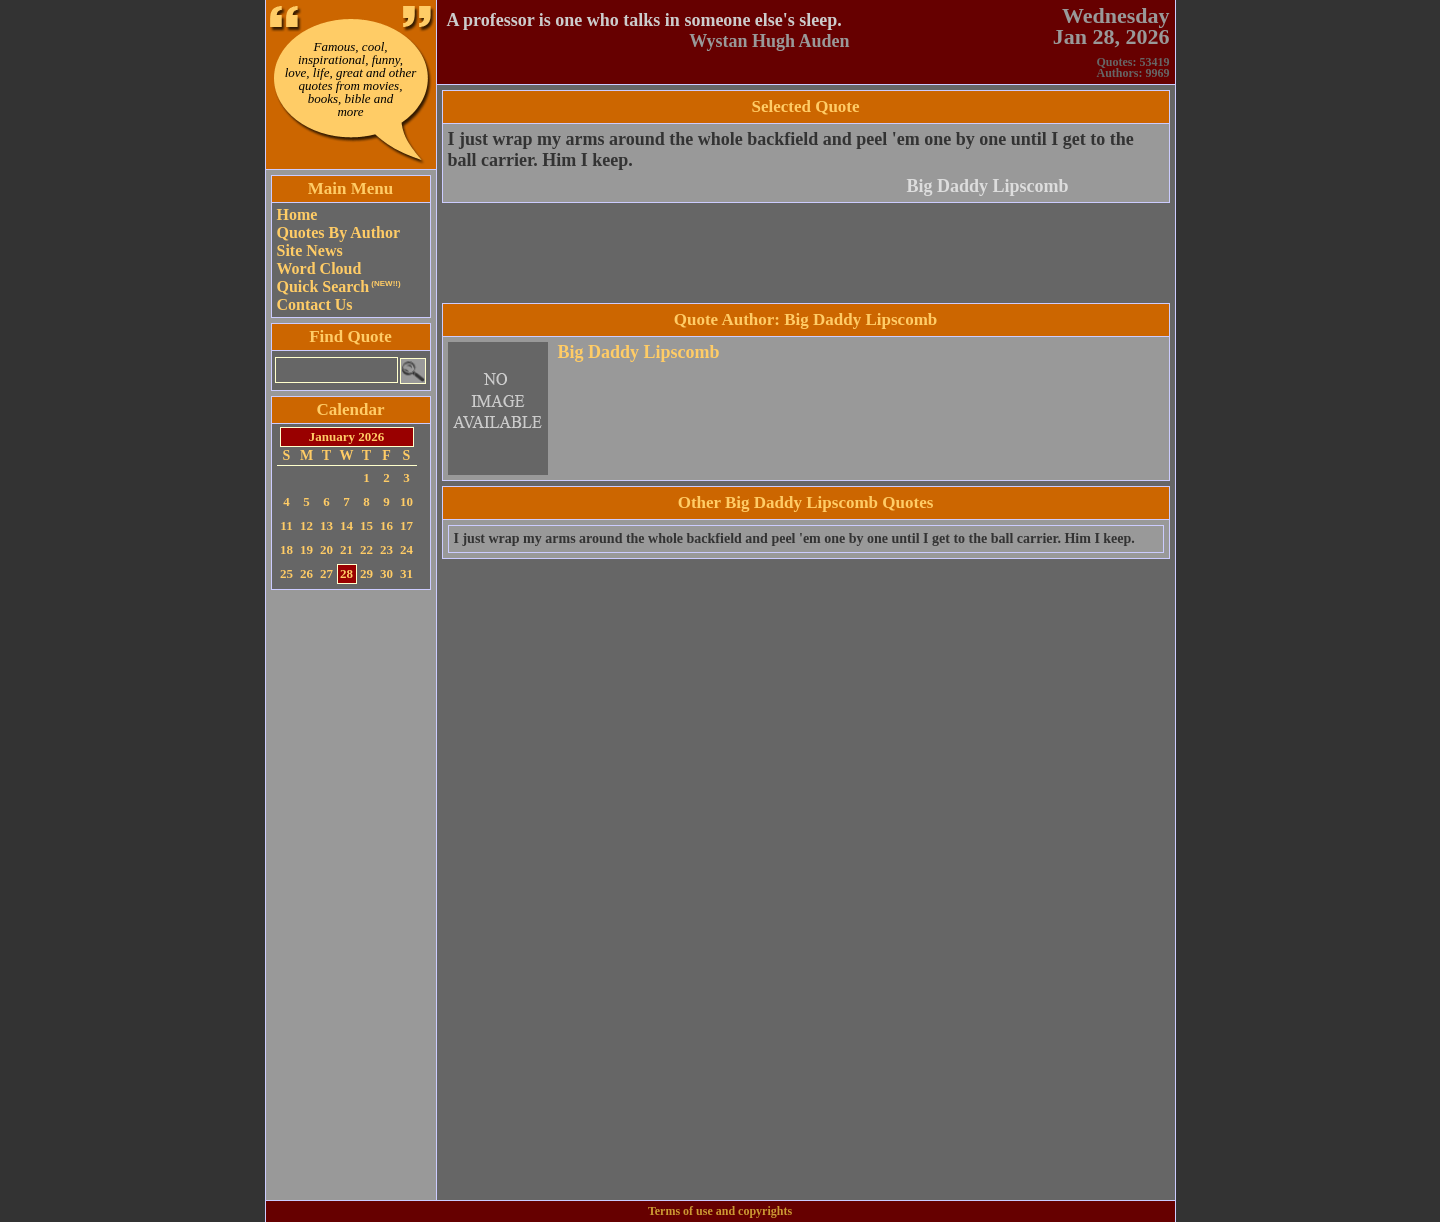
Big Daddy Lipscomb (987, 186)
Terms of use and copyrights (720, 1211)
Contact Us (315, 304)
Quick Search (339, 286)
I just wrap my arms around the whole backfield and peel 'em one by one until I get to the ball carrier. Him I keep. (794, 538)
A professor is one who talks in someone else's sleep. (644, 20)
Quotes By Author (339, 232)
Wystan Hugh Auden (769, 41)
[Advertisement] (351, 895)
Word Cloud (319, 268)
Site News (310, 250)
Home (297, 214)
